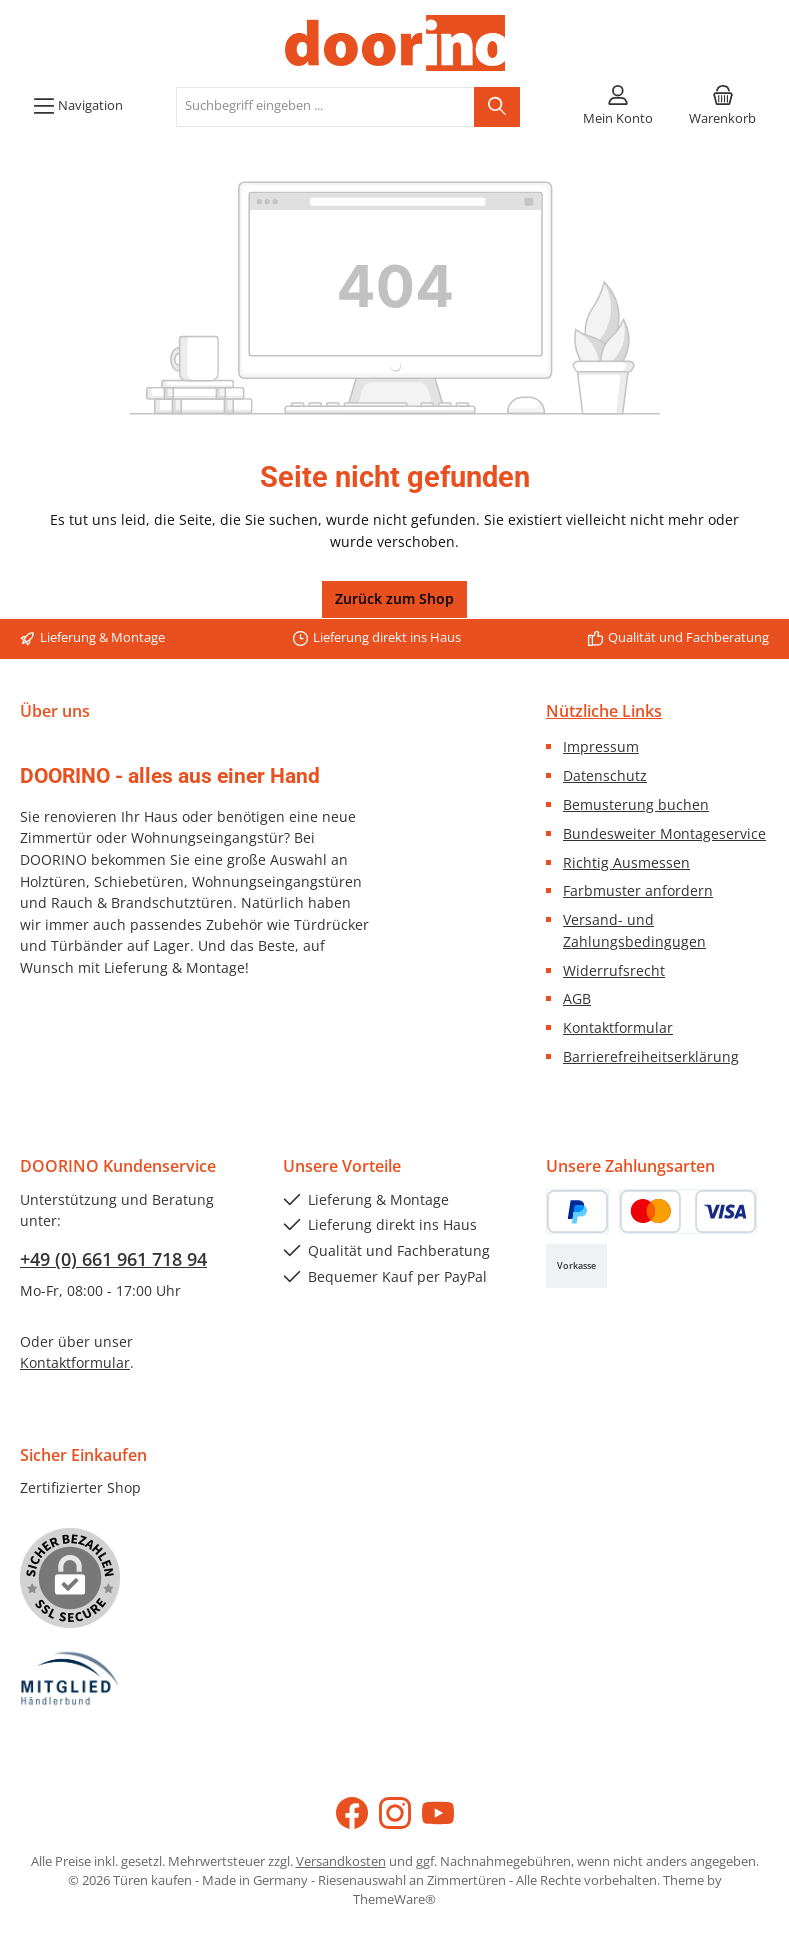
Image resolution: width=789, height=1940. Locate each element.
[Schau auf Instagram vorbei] (395, 1813)
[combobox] (325, 107)
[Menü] (78, 107)
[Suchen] (497, 107)
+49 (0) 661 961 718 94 (113, 1259)
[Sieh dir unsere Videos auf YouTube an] (438, 1813)
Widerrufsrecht (614, 970)
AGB (577, 998)
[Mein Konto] (618, 107)
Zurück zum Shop (394, 598)
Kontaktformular (618, 1027)
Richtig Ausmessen (626, 862)
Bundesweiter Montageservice (664, 833)
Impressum (601, 746)
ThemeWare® (394, 1899)
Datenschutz (605, 775)
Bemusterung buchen (636, 804)
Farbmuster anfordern (638, 890)
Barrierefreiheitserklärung (651, 1056)
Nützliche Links (604, 711)
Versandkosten (341, 1861)
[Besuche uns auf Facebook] (352, 1813)
